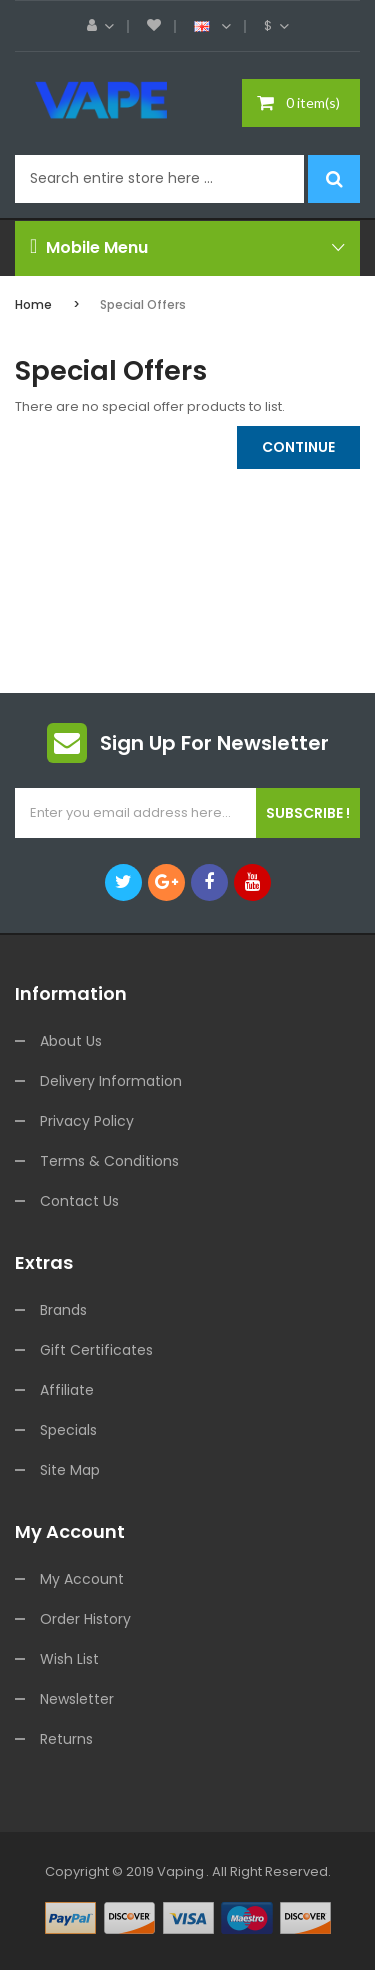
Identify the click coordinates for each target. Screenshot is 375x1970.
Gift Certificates (96, 1350)
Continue (298, 447)
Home (33, 304)
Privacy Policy (87, 1121)
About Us (71, 1041)
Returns (66, 1739)
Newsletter (77, 1699)
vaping (180, 1871)
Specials (68, 1430)
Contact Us (79, 1201)
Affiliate (67, 1390)
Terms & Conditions (109, 1161)
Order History (85, 1619)
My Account (82, 1579)
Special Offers (143, 304)
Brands (63, 1310)
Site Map (70, 1470)
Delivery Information (111, 1081)
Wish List (69, 1659)
